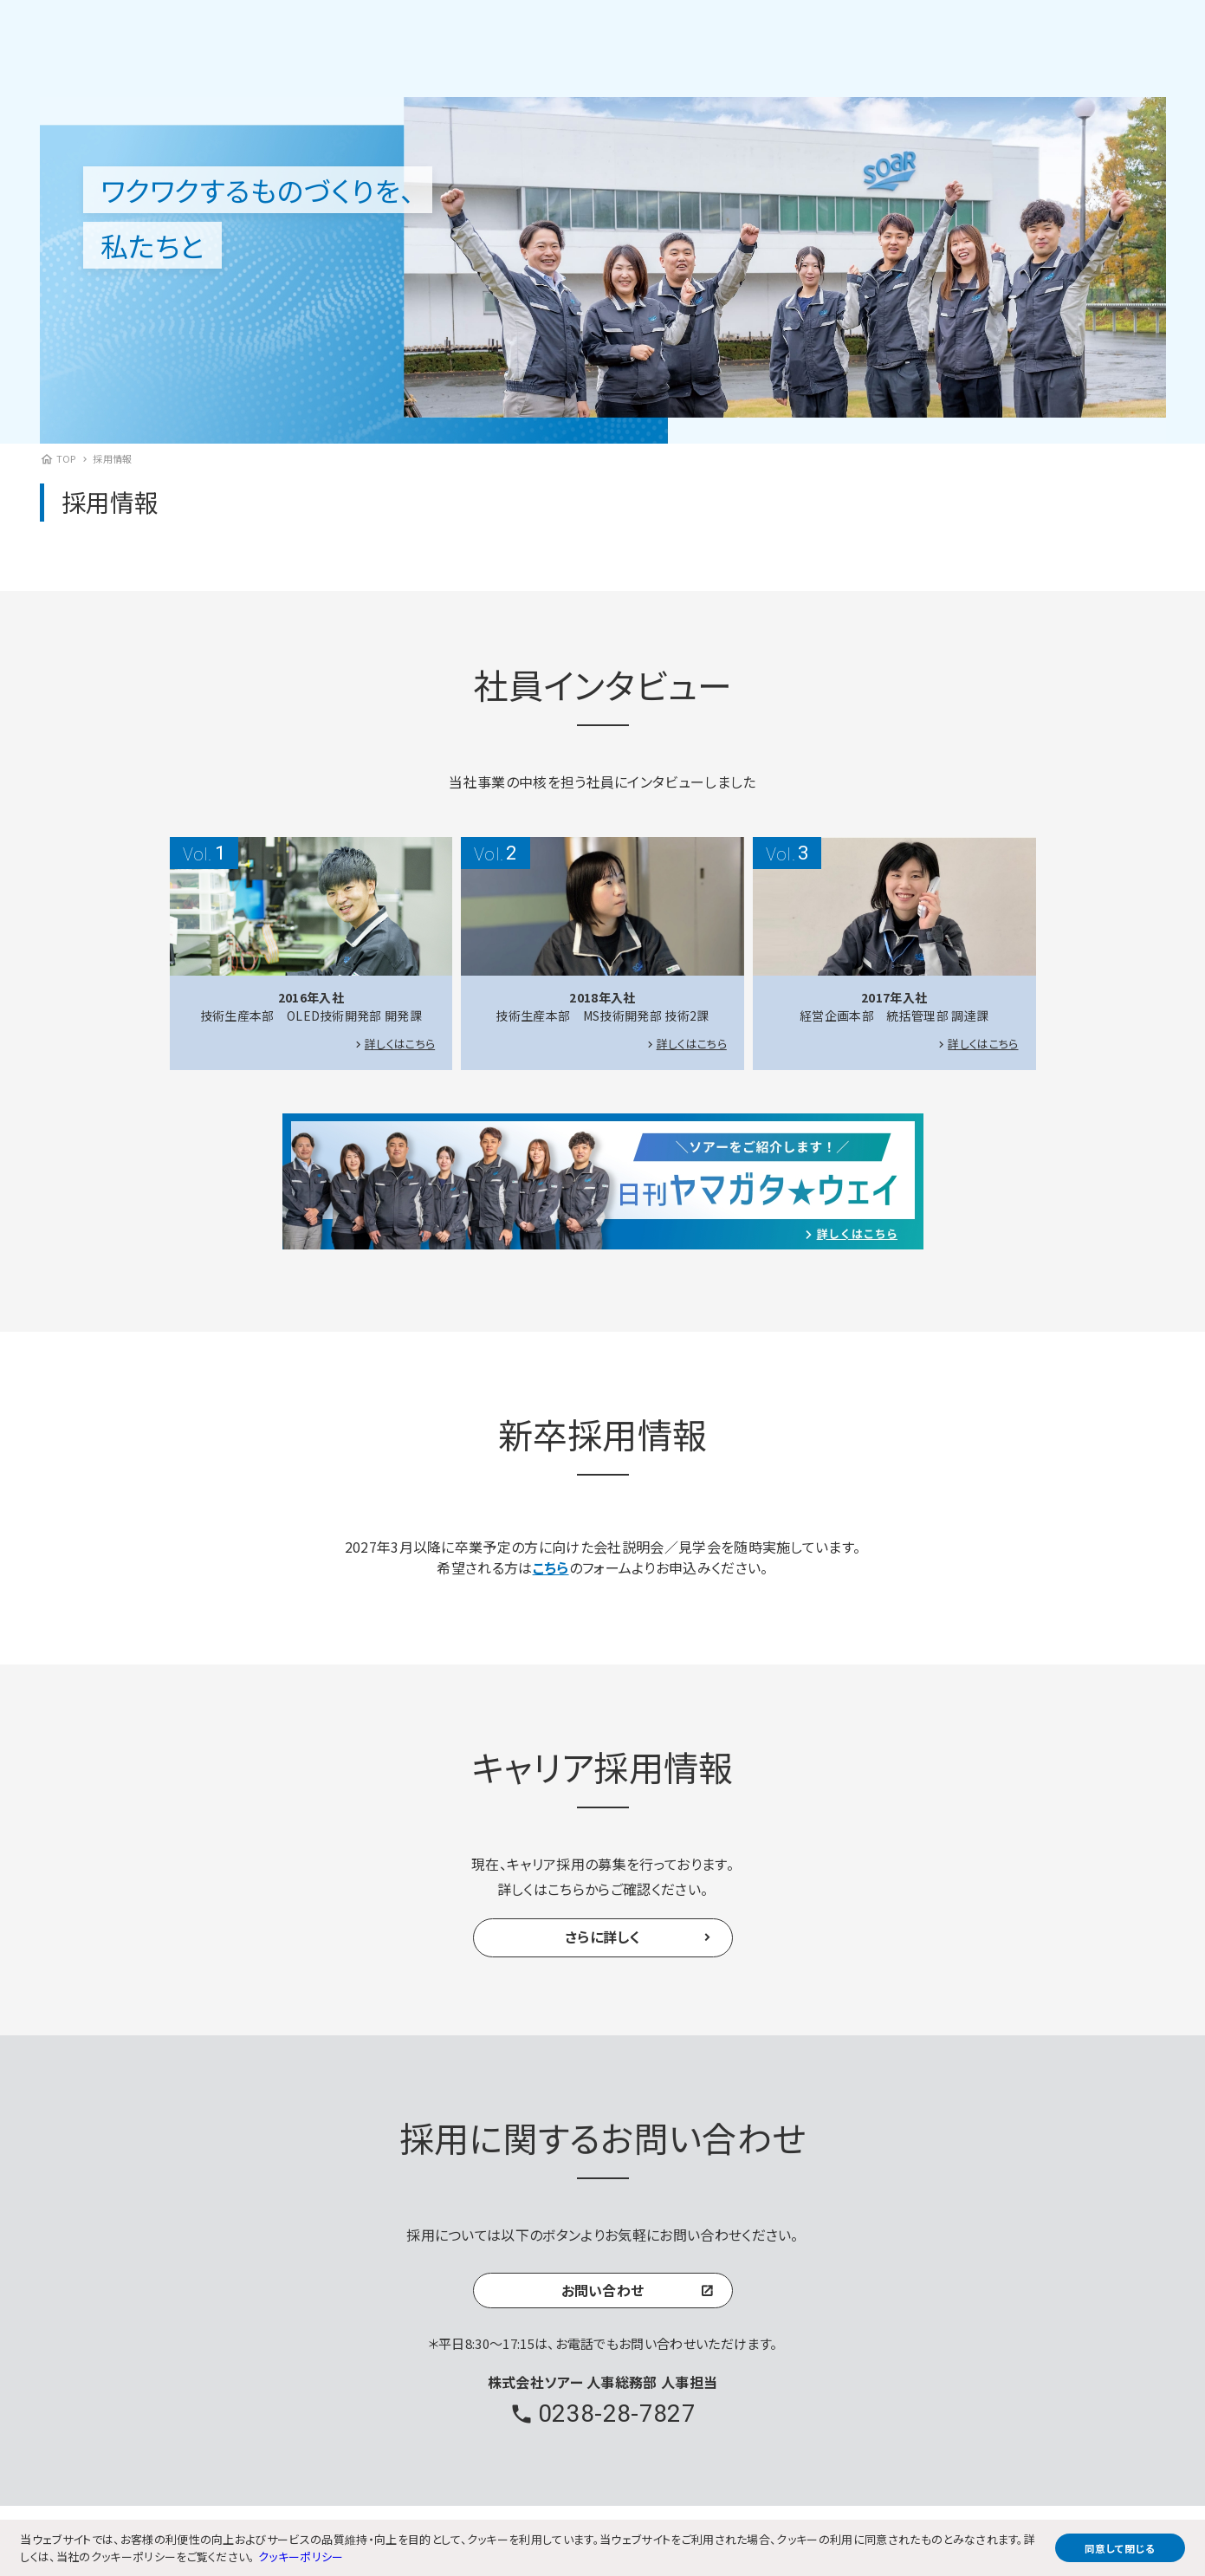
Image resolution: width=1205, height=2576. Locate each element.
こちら (551, 1567)
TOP (66, 458)
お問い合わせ (603, 2291)
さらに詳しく (602, 1937)
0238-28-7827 (617, 2416)
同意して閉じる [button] (1120, 2547)
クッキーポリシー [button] (301, 2556)
